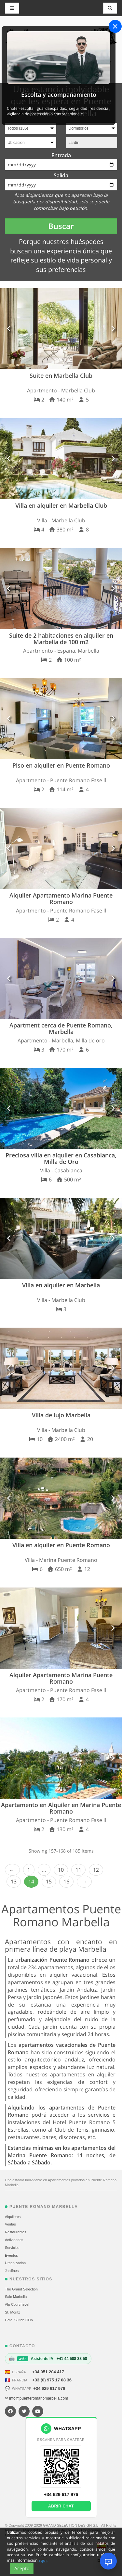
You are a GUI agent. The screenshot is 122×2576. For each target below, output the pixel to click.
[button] (9, 328)
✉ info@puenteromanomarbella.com (36, 2398)
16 (66, 1881)
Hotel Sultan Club (19, 2320)
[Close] (115, 26)
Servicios (12, 2248)
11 (78, 1869)
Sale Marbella (16, 2297)
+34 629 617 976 (49, 2388)
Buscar (61, 226)
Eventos (11, 2255)
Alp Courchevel (17, 2304)
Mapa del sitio (34, 2530)
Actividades (14, 2240)
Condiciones (91, 2530)
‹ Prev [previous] (12, 1870)
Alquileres (12, 2217)
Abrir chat (61, 2506)
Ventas (10, 2224)
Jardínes (12, 2271)
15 (49, 1881)
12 (96, 1869)
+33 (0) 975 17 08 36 (52, 2380)
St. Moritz (12, 2312)
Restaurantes (15, 2232)
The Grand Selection (21, 2289)
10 (61, 1869)
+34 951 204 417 (48, 2371)
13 (14, 1881)
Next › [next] (84, 1882)
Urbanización (15, 2263)
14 (31, 1881)
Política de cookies (63, 2530)
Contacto (12, 2535)
